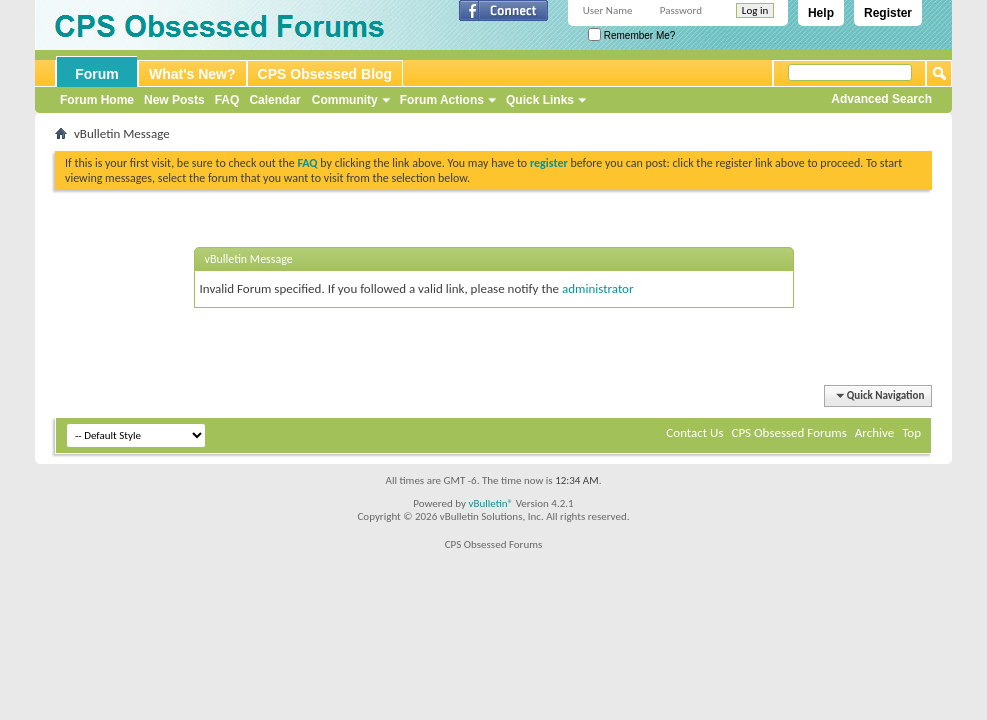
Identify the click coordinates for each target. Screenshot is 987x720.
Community (345, 100)
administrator (598, 288)
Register (888, 13)
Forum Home (97, 100)
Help (821, 13)
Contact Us (694, 432)
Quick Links (540, 100)
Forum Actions (442, 100)
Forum (97, 74)
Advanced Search (881, 99)
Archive (874, 432)
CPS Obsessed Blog (325, 74)
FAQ (227, 100)
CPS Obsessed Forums (788, 432)
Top (911, 432)
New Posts (174, 100)
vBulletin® (490, 503)
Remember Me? (631, 35)
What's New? (192, 74)
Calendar (274, 100)
